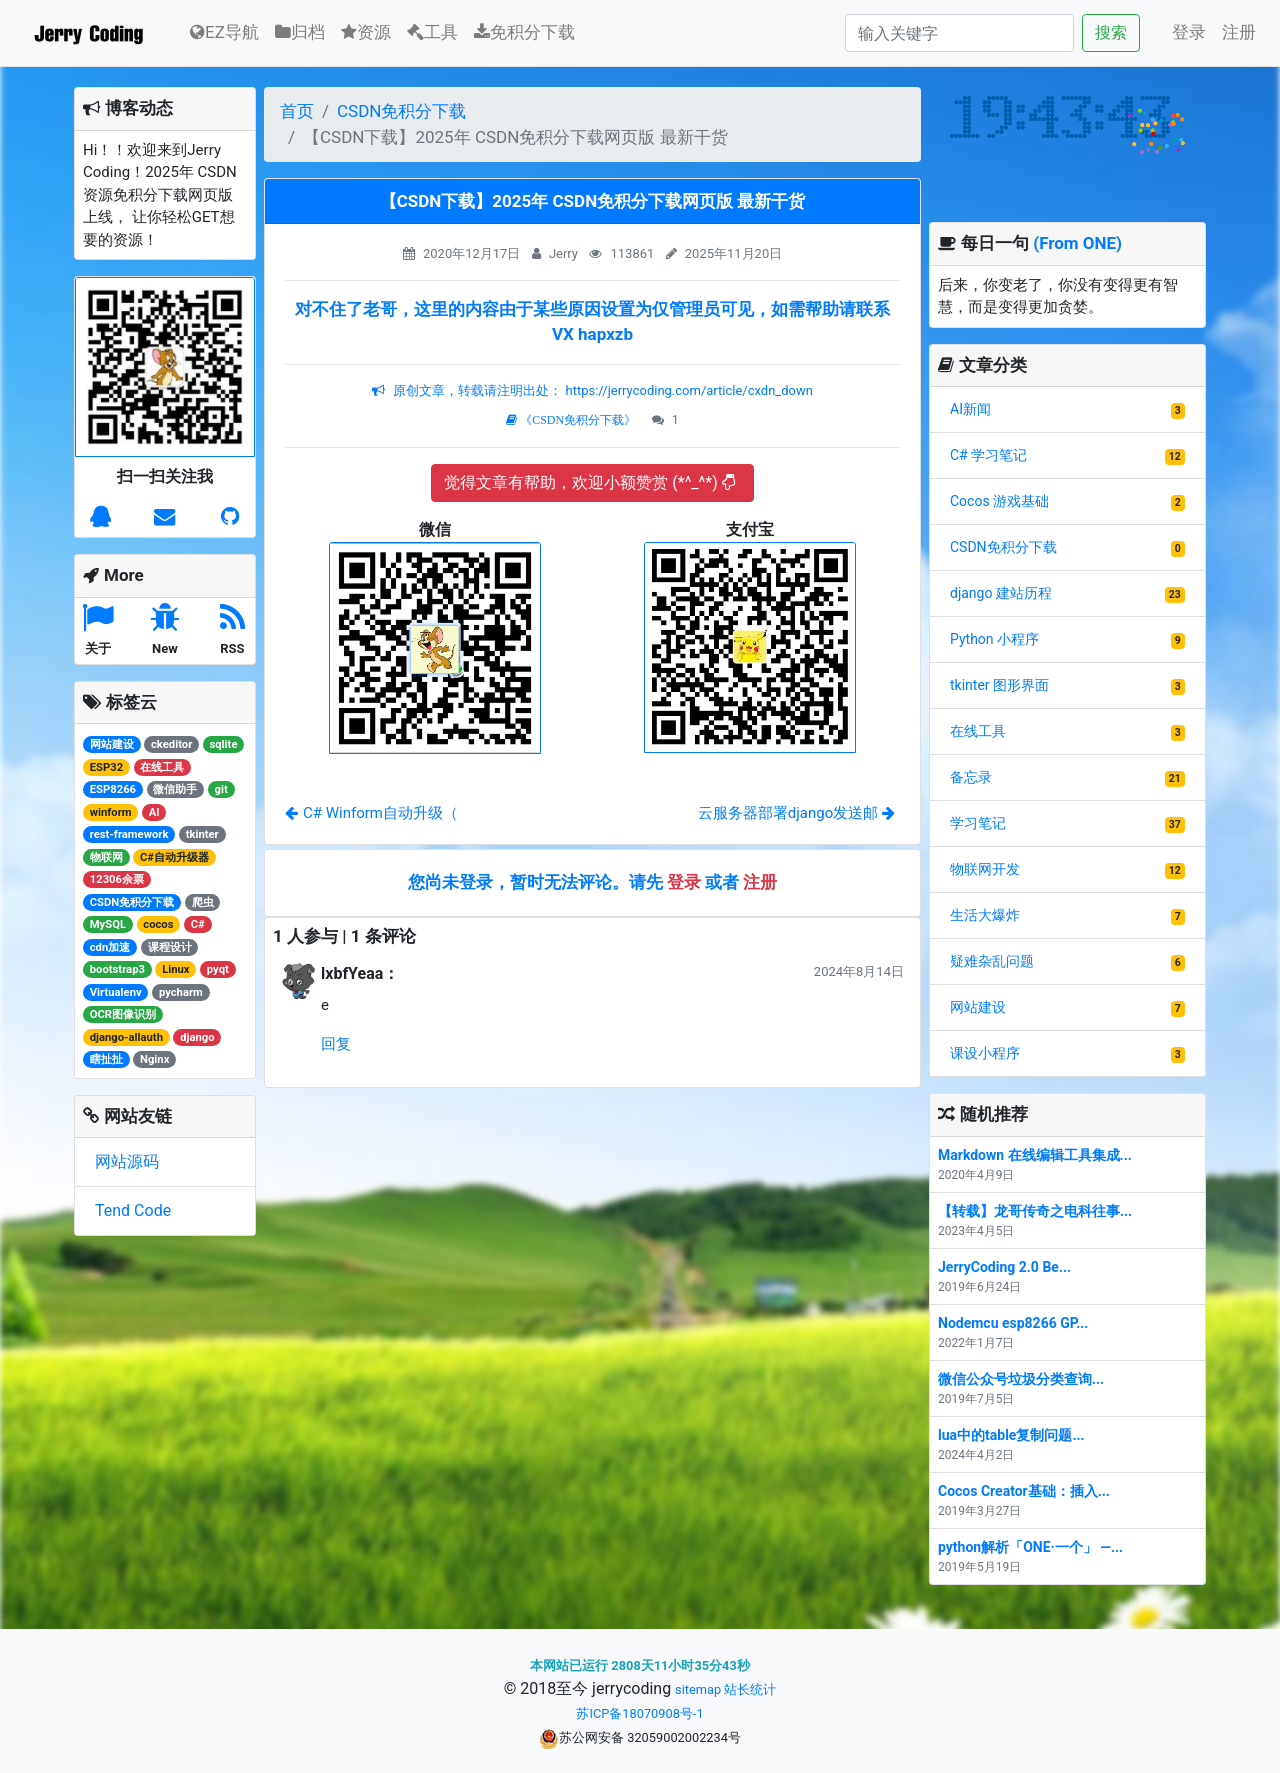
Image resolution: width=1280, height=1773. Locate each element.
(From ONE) (1077, 243)
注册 (1239, 32)
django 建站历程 (1001, 593)
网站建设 (978, 1007)
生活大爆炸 (985, 915)
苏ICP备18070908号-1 (639, 1713)
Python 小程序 (994, 639)
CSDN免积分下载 (401, 111)
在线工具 (978, 731)
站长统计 (750, 1689)
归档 (300, 32)
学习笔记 (978, 823)
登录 (1189, 32)
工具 (432, 32)
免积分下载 (524, 32)
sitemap (698, 1689)
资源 (366, 32)
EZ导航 (224, 30)
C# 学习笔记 (988, 455)
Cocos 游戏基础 (999, 501)
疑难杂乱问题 (992, 961)
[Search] (959, 33)
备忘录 (971, 777)
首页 (297, 111)
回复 (336, 1044)
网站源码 (127, 1161)
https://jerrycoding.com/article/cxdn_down (687, 390)
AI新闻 (970, 409)
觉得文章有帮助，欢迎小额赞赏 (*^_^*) (589, 482)
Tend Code (133, 1210)
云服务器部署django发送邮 (796, 813)
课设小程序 (985, 1053)
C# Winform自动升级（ (371, 813)
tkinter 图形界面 (999, 685)
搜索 (1111, 32)
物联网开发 (985, 869)
